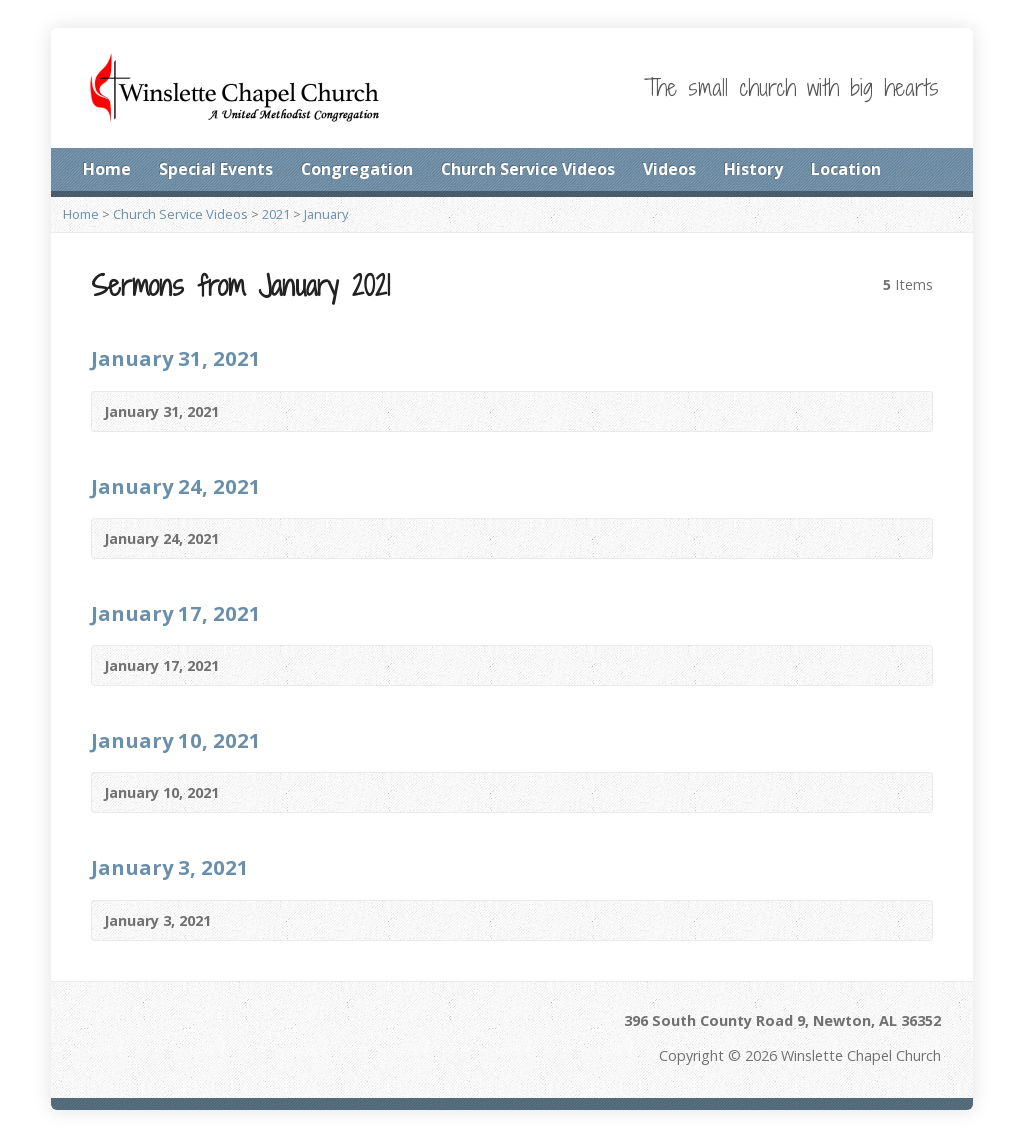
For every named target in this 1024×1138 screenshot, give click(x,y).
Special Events (216, 169)
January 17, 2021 (176, 613)
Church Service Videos (528, 169)
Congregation (357, 169)
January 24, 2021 (176, 486)
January (326, 214)
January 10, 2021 (176, 740)
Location (846, 169)
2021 (276, 214)
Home (107, 169)
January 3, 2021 (170, 867)
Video (248, 411)
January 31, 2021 (176, 358)
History (753, 169)
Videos (669, 169)
